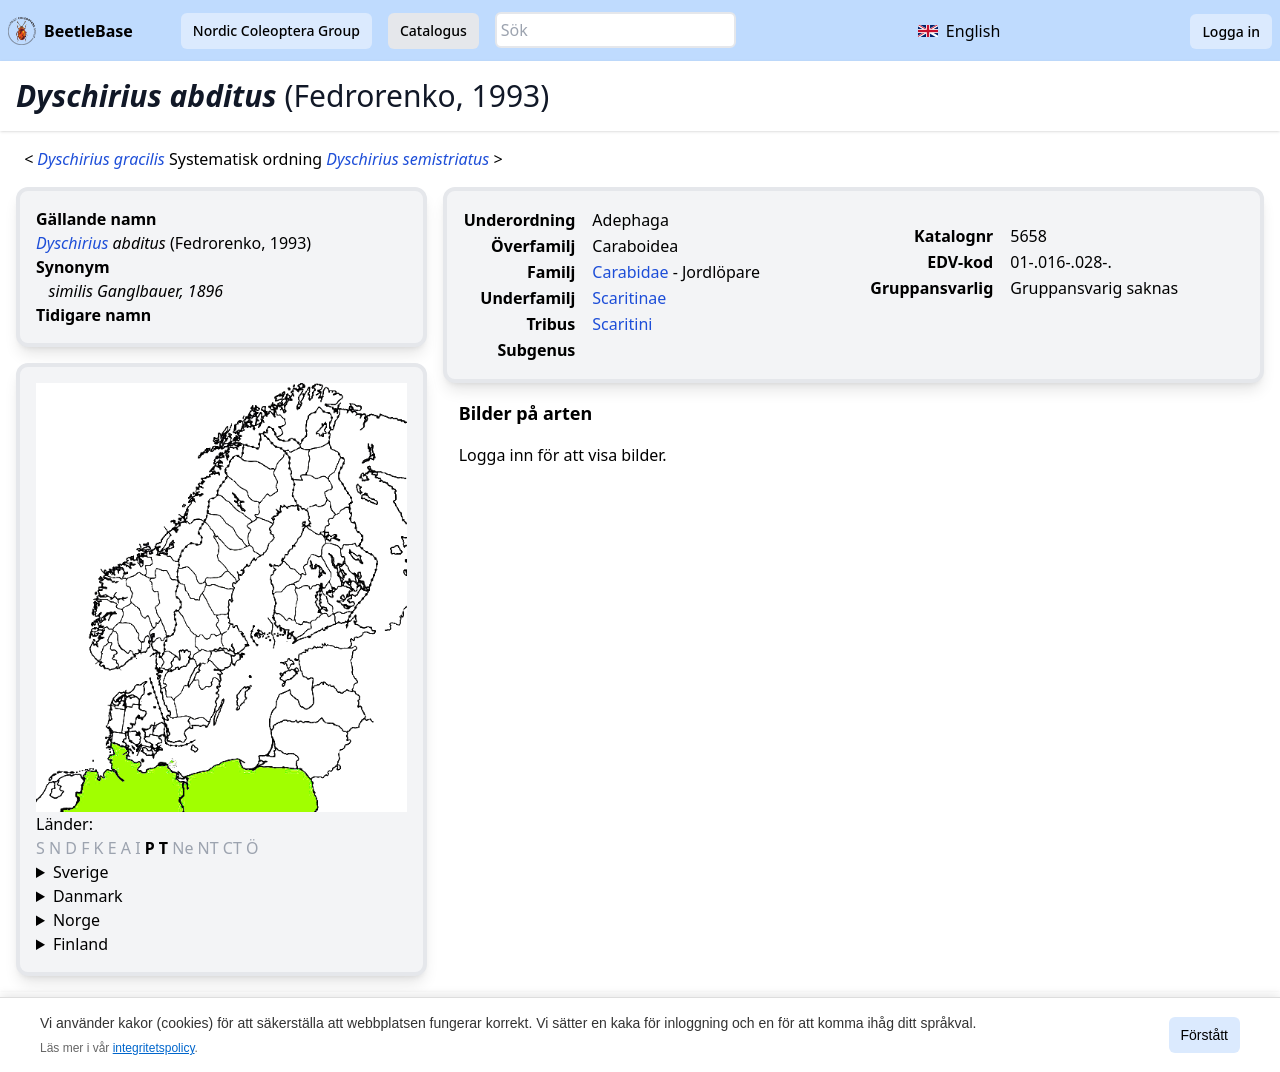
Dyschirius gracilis (103, 159)
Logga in (1231, 31)
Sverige (81, 872)
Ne (184, 848)
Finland (80, 944)
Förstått (1204, 1035)
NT (210, 848)
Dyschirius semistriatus (409, 159)
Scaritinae (629, 298)
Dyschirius (72, 243)
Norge (76, 920)
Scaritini (622, 324)
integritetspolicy (154, 1048)
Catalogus (433, 30)
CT (234, 848)
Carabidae (630, 272)
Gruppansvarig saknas (1094, 288)
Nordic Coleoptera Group (276, 30)
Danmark (88, 896)
